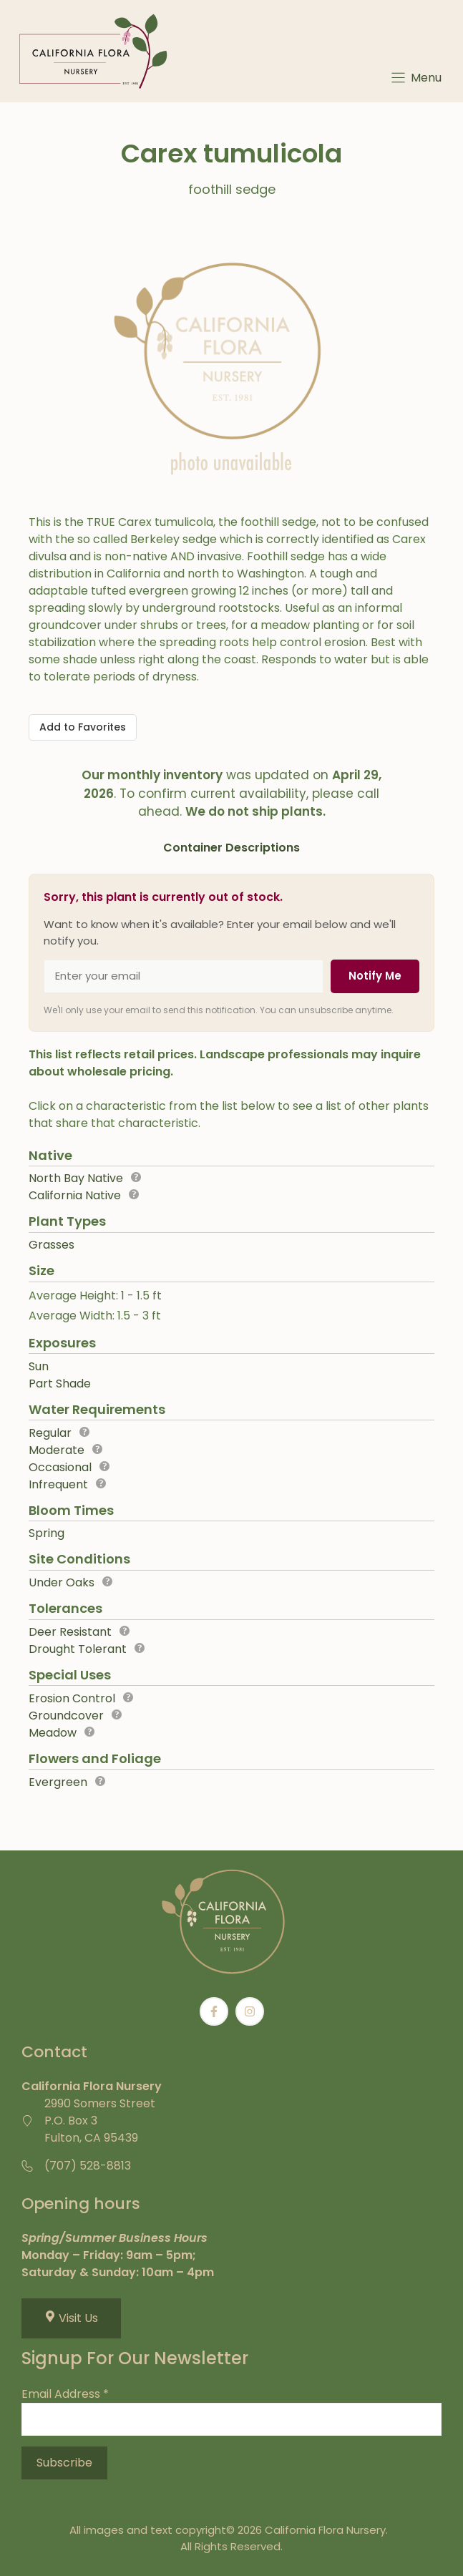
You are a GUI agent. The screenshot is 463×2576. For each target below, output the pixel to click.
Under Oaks (61, 1582)
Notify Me (375, 975)
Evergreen (58, 1782)
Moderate (56, 1450)
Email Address (65, 2394)
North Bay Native (76, 1178)
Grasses (51, 1244)
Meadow (53, 1732)
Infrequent (58, 1484)
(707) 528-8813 (87, 2165)
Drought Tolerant (78, 1649)
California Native (75, 1195)
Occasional (60, 1467)
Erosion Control (72, 1698)
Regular (50, 1433)
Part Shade (60, 1383)
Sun (39, 1366)
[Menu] (415, 78)
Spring (46, 1533)
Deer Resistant (70, 1632)
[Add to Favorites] (83, 727)
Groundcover (66, 1715)
